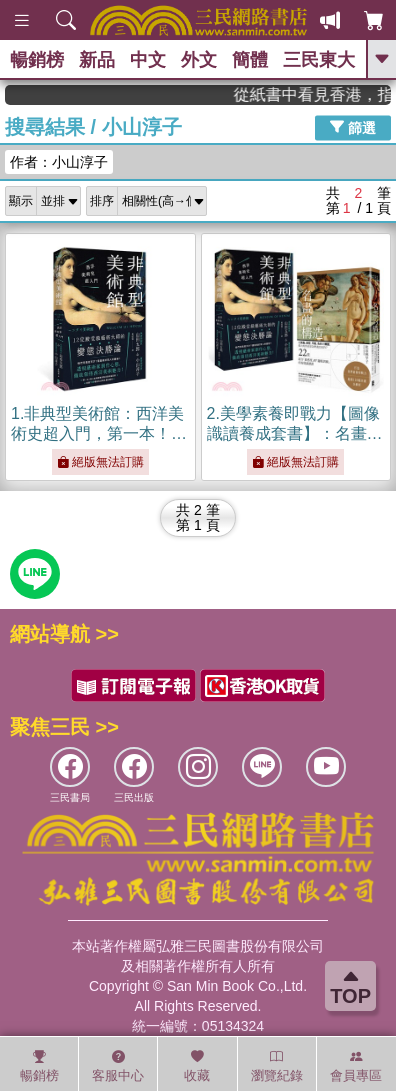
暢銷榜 (37, 60)
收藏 (197, 1066)
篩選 (353, 127)
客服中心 (118, 1066)
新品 (97, 60)
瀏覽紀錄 (277, 1066)
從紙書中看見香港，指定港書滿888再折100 (323, 94)
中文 (148, 60)
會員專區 (356, 1066)
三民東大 (319, 60)
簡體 (250, 60)
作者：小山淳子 (59, 162)
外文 (199, 60)
